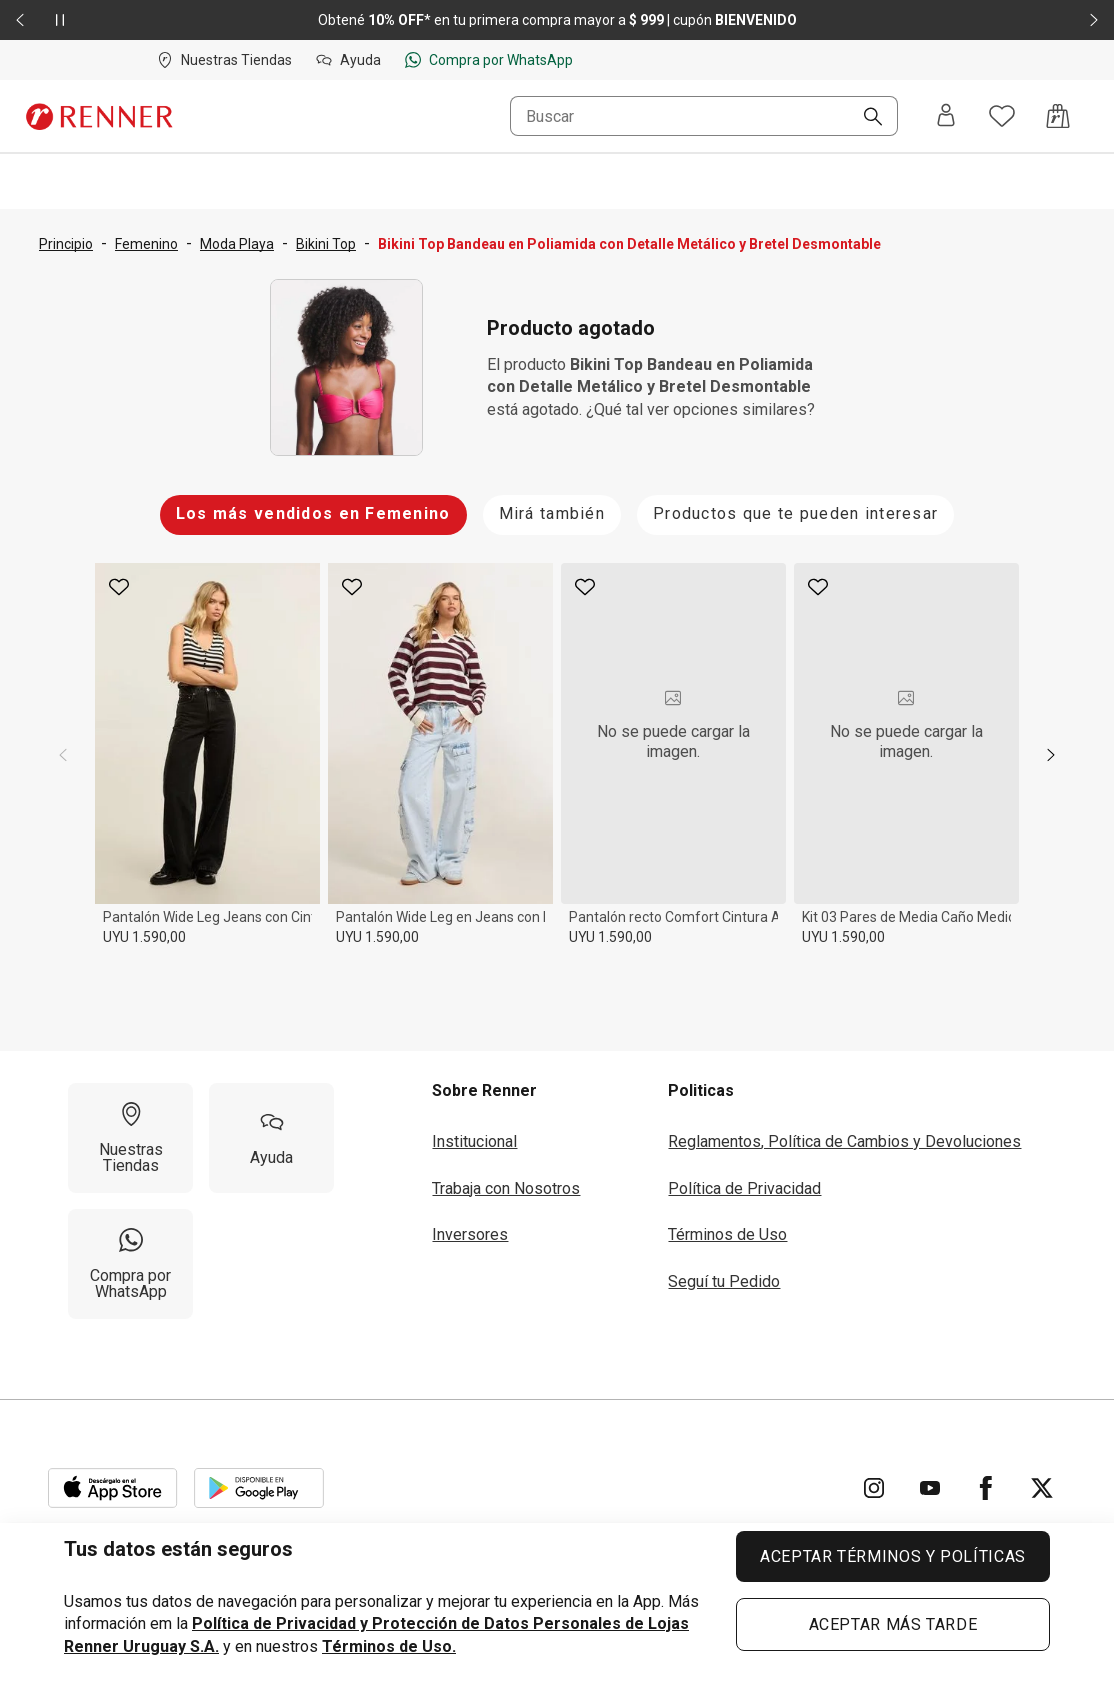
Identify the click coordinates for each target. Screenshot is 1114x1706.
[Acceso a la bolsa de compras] (1058, 116)
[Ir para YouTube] (930, 1488)
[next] (1051, 755)
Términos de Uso (727, 1234)
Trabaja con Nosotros (506, 1188)
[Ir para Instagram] (874, 1488)
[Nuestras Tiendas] (130, 1138)
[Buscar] (865, 118)
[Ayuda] (271, 1138)
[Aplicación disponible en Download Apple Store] (113, 1488)
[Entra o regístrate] (946, 116)
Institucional (474, 1141)
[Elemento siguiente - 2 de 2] (1094, 20)
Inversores (470, 1234)
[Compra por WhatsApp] (130, 1264)
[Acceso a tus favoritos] (1002, 116)
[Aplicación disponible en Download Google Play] (259, 1488)
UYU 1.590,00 (144, 937)
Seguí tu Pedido (724, 1281)
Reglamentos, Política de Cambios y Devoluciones (844, 1141)
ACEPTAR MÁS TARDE (893, 1624)
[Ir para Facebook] (986, 1488)
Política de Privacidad (744, 1188)
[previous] (63, 755)
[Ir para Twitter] (1042, 1488)
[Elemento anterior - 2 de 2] (20, 20)
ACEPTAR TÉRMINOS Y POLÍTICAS (893, 1556)
